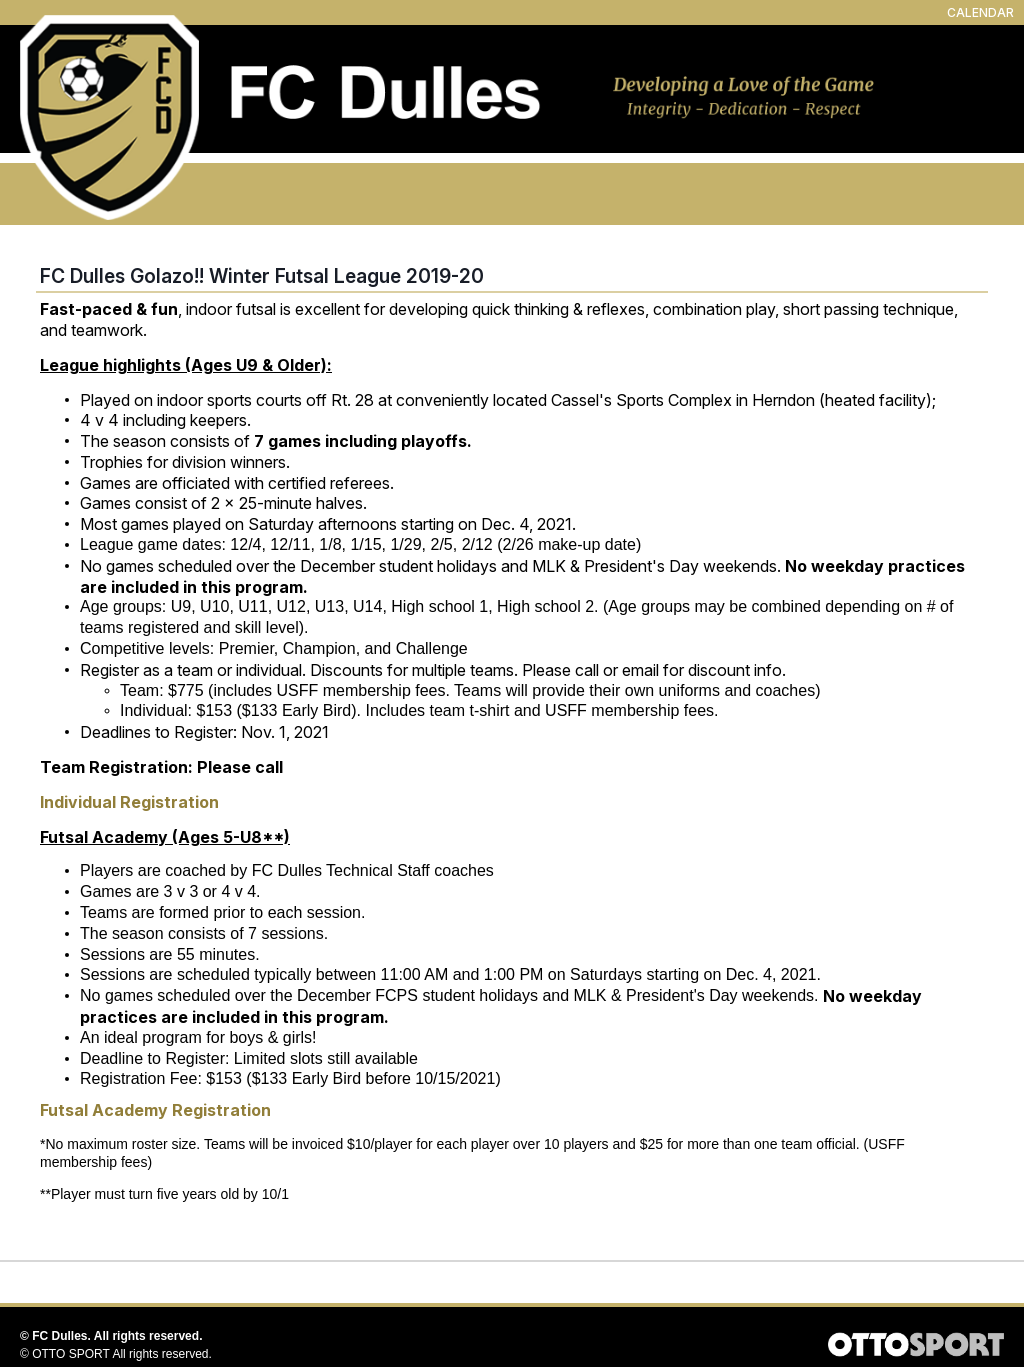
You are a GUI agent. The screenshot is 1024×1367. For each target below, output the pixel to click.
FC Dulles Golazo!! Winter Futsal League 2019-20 (262, 276)
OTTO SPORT (71, 1354)
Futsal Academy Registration (155, 1110)
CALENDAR (980, 12)
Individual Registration (129, 802)
